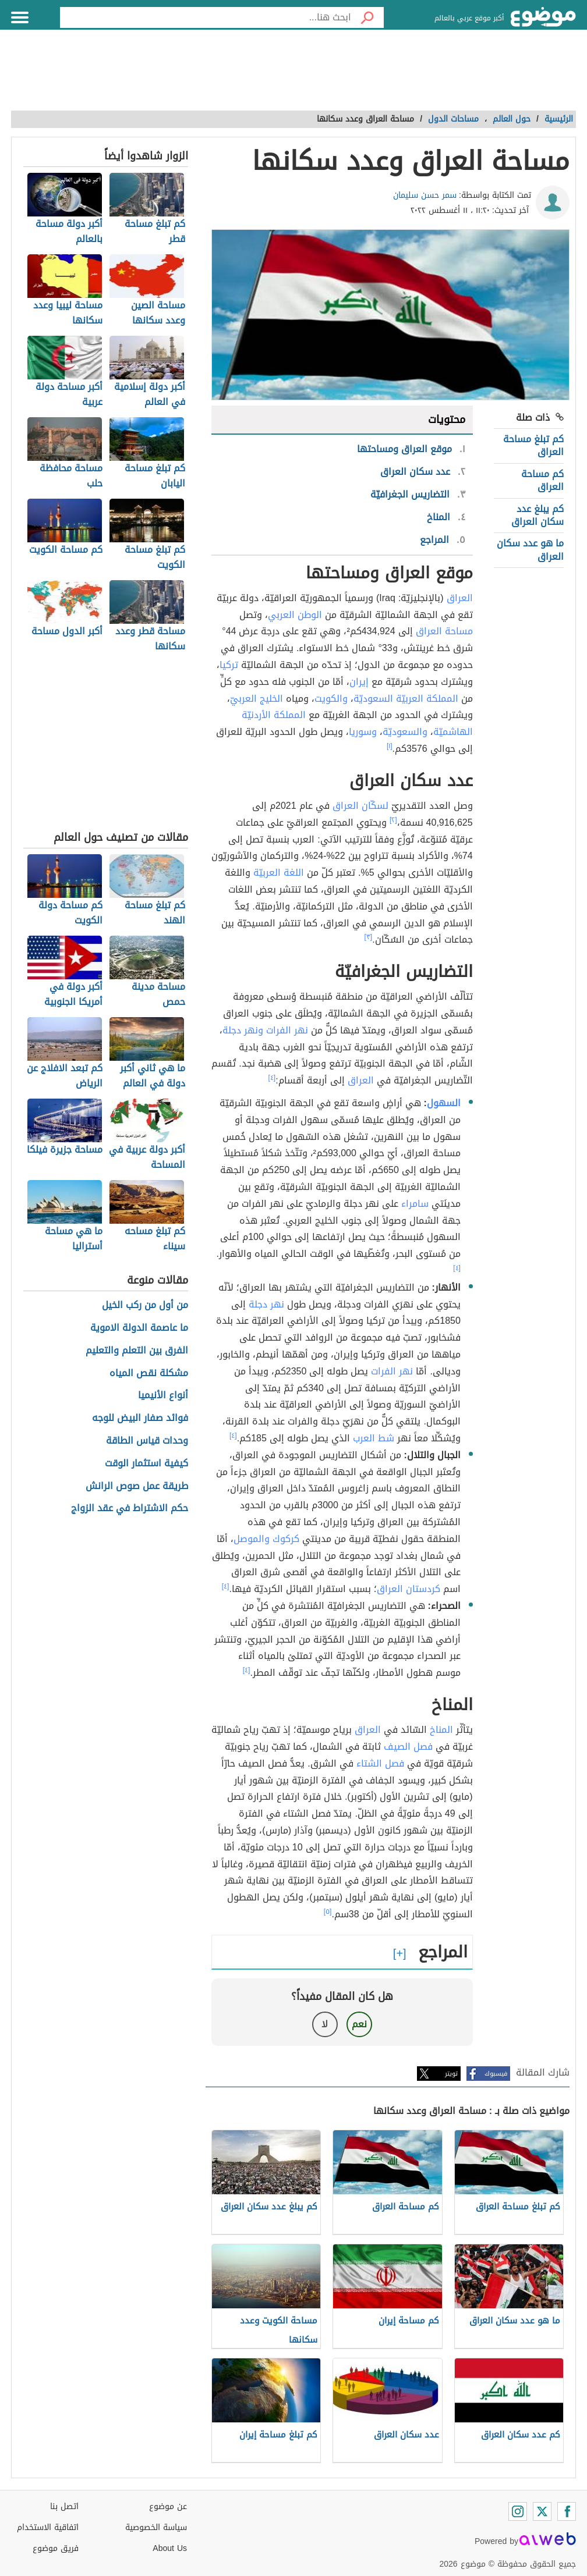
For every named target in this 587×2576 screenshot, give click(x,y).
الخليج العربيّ (256, 699)
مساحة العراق (444, 631)
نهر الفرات (287, 1030)
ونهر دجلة (242, 1030)
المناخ (441, 1730)
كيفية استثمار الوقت (146, 1463)
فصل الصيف (408, 1747)
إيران (359, 682)
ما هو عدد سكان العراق (530, 549)
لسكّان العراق (360, 806)
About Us (170, 2548)
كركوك (286, 1539)
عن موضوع (168, 2506)
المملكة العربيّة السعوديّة (405, 699)
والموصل (252, 1539)
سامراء (415, 1204)
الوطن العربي (295, 615)
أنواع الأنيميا (163, 1395)
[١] (389, 746)
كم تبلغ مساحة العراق (533, 445)
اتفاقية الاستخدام (48, 2527)
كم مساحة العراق (542, 480)
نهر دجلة (266, 1304)
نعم (359, 2024)
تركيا (229, 665)
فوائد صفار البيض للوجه (140, 1418)
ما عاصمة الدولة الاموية (139, 1328)
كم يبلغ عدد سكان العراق (537, 515)
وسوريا (363, 732)
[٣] (369, 936)
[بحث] (367, 17)
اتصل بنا (64, 2506)
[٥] (328, 1911)
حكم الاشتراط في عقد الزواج (129, 1508)
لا (324, 2024)
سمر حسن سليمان (425, 195)
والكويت (331, 699)
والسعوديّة (405, 732)
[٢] (393, 819)
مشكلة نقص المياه (148, 1373)
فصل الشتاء (380, 1763)
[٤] (272, 1077)
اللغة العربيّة (278, 873)
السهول (444, 1103)
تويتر (451, 2073)
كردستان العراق (408, 1589)
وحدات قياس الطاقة (147, 1441)
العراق (460, 598)
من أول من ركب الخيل (145, 1305)
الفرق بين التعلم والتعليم (137, 1350)
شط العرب (373, 1438)
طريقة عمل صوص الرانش (137, 1486)
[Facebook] (566, 2511)
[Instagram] (517, 2511)
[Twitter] (542, 2511)
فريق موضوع (56, 2548)
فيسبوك (496, 2073)
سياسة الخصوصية (156, 2527)
